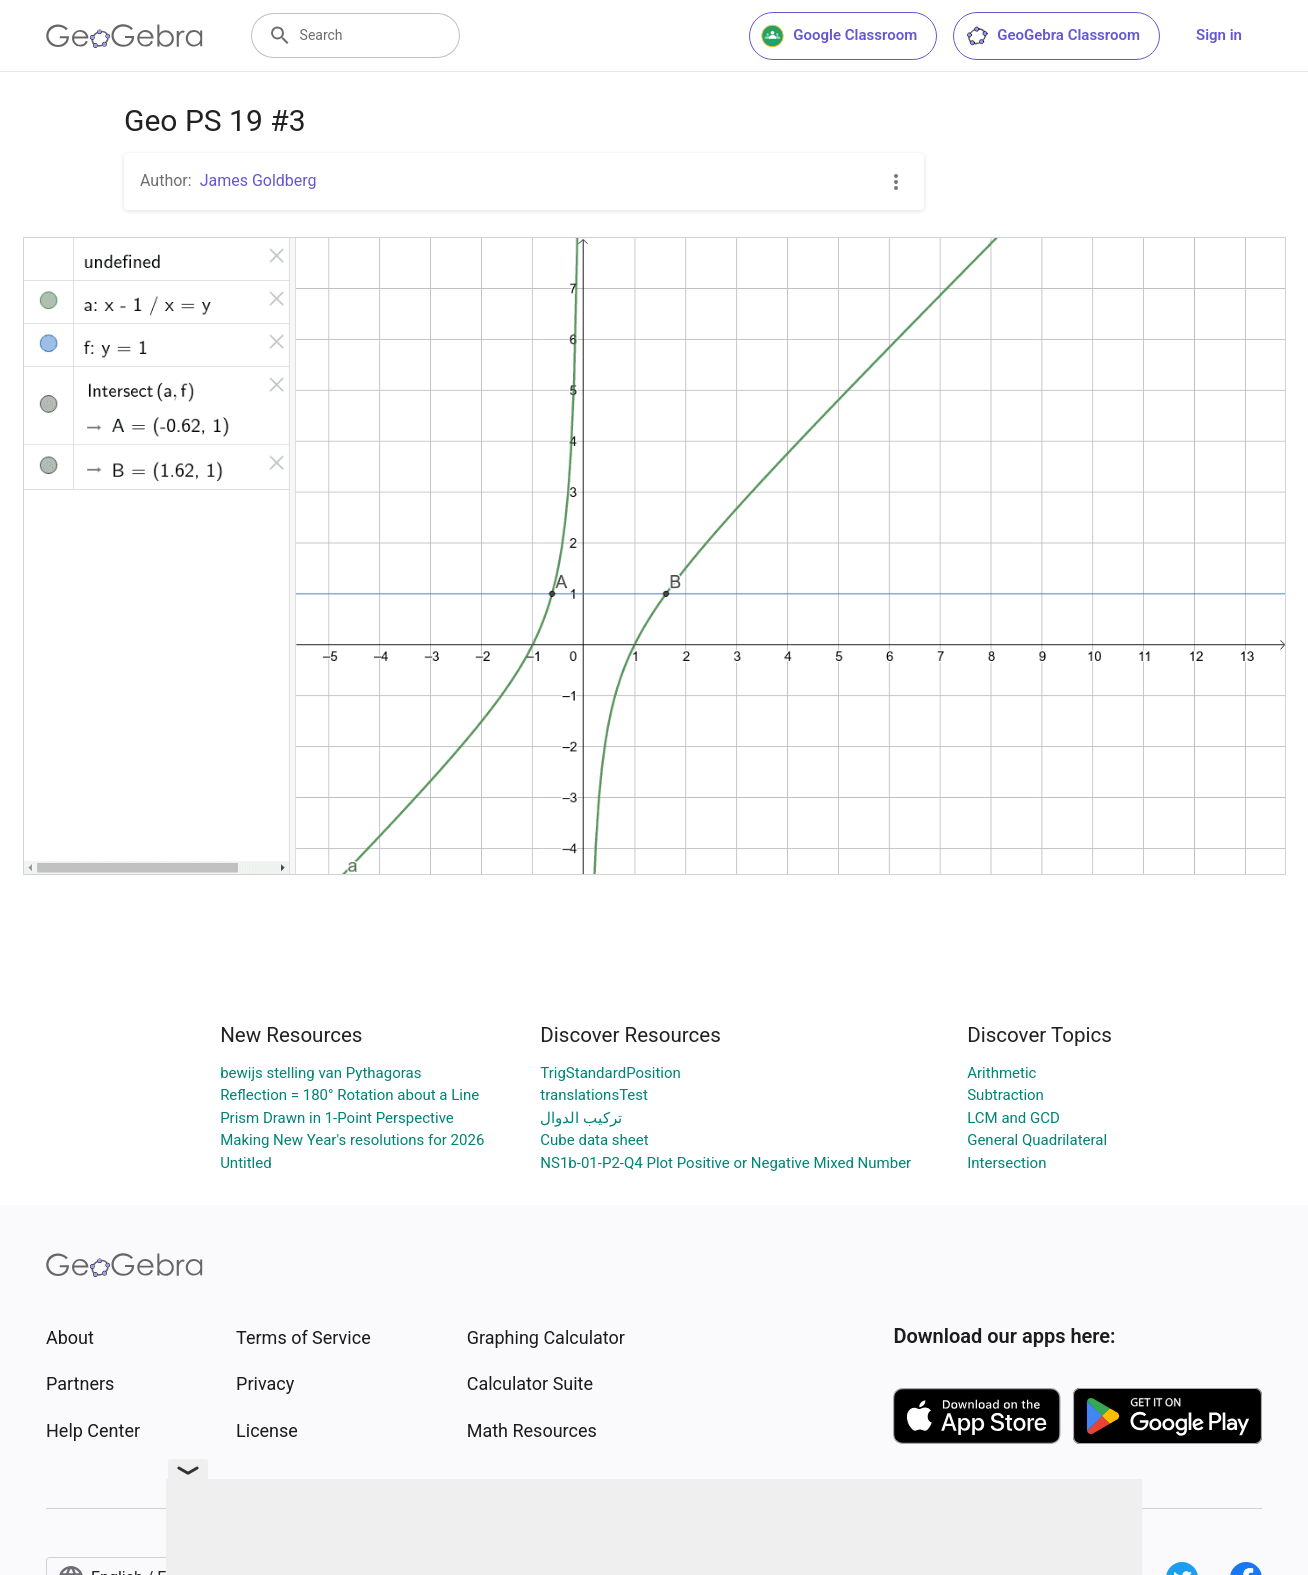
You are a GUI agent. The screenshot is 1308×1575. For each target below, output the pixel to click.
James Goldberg (258, 180)
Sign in (1219, 35)
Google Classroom (839, 36)
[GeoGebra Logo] (124, 36)
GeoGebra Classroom (1052, 36)
